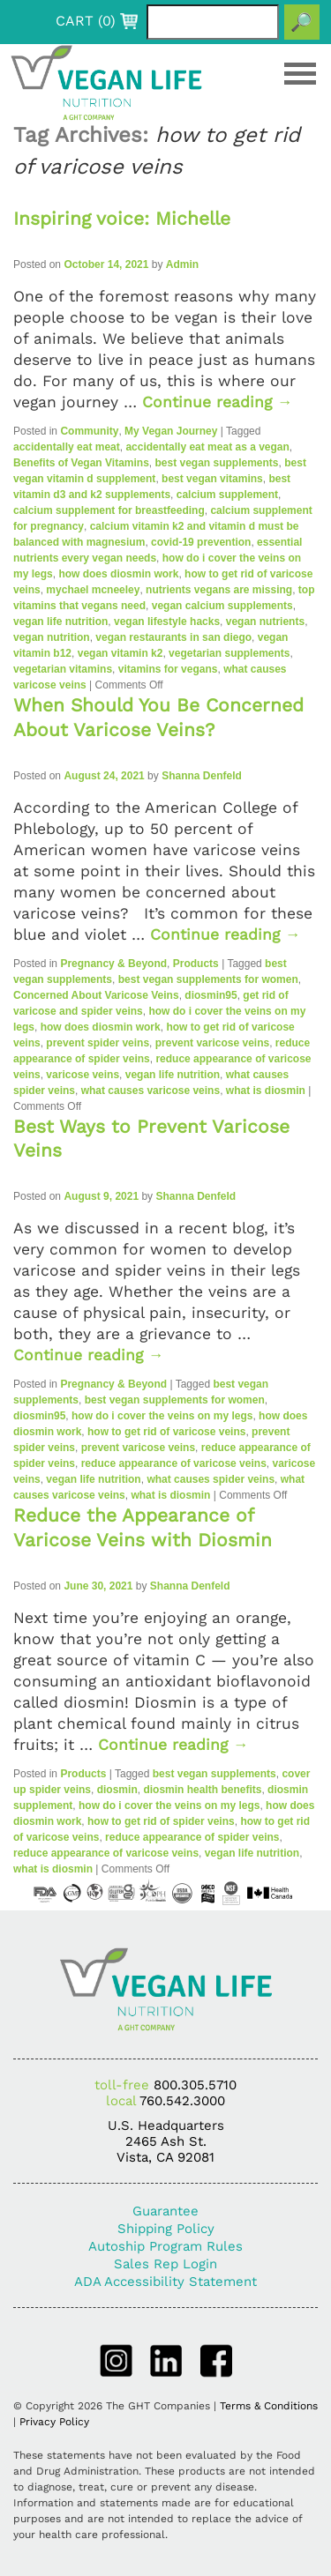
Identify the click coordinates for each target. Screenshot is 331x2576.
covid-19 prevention (201, 542)
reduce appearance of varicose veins (174, 1463)
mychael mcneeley (92, 590)
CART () (86, 21)
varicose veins (82, 1074)
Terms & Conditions (269, 2406)
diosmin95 (210, 995)
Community (89, 431)
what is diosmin (265, 1090)
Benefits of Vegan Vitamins (81, 463)
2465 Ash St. (166, 2141)
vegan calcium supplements (222, 605)
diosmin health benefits (202, 1789)
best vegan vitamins (212, 479)
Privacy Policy (54, 2422)
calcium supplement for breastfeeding (109, 510)
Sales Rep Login (165, 2264)
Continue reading (217, 402)
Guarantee (165, 2211)
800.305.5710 (195, 2085)
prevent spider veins (97, 1043)
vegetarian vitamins (62, 669)
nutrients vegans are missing (219, 590)
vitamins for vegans (168, 669)
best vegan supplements (217, 463)
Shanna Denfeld (202, 776)
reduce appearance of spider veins (192, 1837)
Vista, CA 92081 (165, 2157)
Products (196, 963)
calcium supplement (227, 494)
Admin (182, 264)
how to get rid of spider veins (161, 1821)
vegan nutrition (51, 637)
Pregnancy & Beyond (113, 963)
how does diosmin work (118, 574)
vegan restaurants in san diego (173, 637)
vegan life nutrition (60, 621)
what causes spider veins (211, 1479)
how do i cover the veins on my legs (161, 1416)
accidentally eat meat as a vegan (207, 447)
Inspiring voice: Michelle (121, 218)
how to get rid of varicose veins (166, 1432)
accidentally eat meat (66, 447)
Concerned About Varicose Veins (96, 995)
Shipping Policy (165, 2229)
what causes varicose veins (150, 1090)
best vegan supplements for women (208, 979)
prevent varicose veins (212, 1043)
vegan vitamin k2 (120, 653)
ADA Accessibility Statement (165, 2281)
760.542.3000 (182, 2101)
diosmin (117, 1789)
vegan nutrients (265, 621)
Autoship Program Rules (165, 2246)
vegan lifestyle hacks (167, 621)
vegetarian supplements (229, 653)
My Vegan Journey (170, 431)
